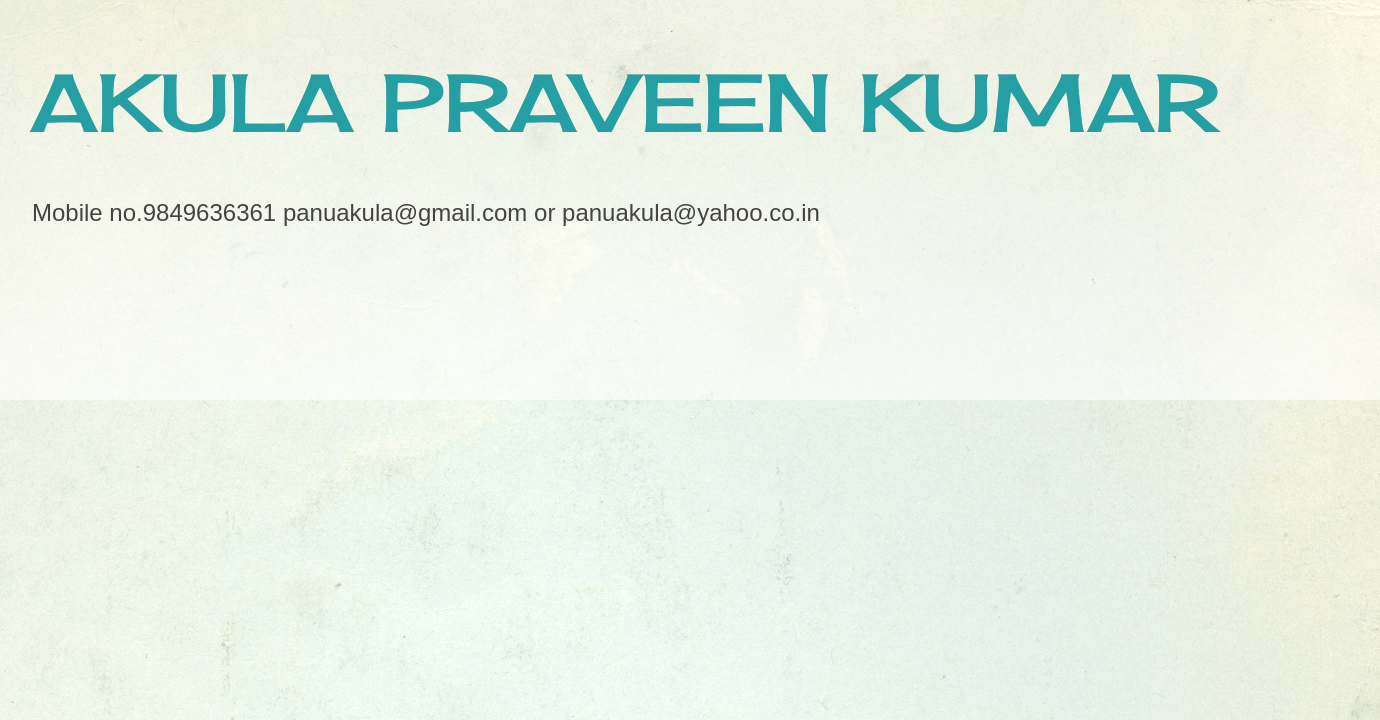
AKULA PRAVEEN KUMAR (624, 102)
